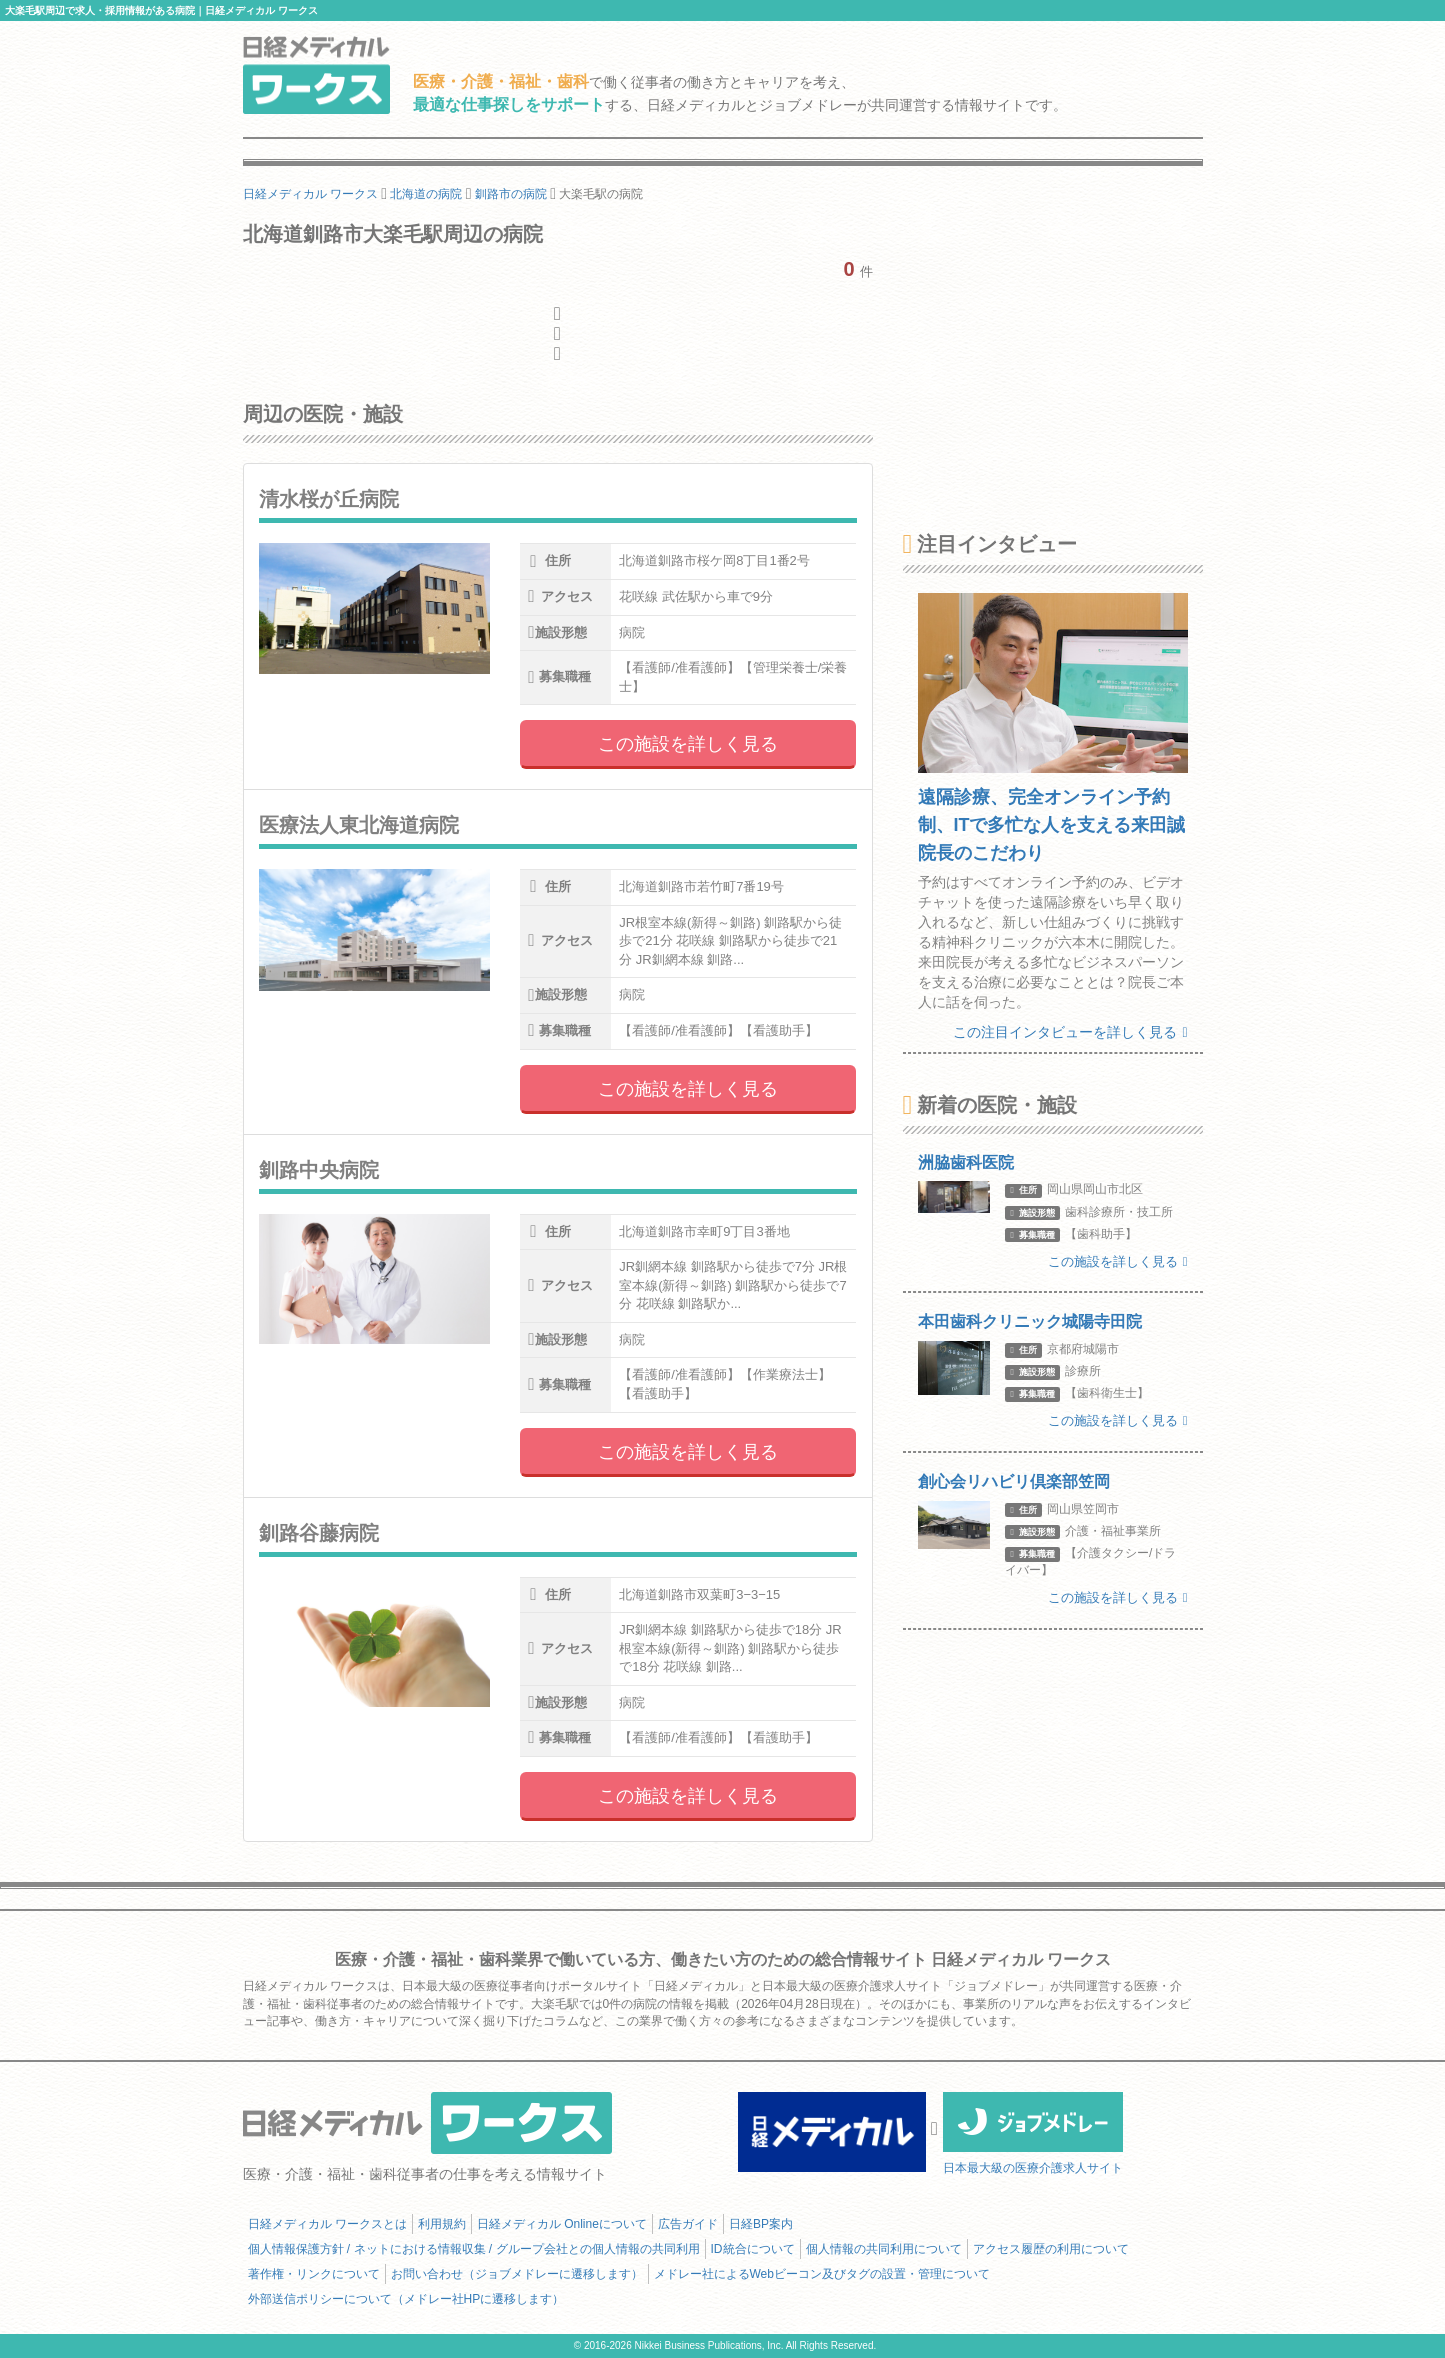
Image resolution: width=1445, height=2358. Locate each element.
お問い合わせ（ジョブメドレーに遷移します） (517, 2274)
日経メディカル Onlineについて (562, 2224)
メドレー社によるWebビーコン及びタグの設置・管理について (822, 2274)
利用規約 (442, 2224)
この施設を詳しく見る (688, 744)
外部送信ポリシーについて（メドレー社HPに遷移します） (406, 2299)
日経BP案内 (761, 2224)
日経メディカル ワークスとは (327, 2224)
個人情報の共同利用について (884, 2249)
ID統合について (753, 2249)
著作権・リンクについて (314, 2274)
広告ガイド (688, 2224)
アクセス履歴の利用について (1051, 2249)
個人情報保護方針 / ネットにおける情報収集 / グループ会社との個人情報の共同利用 (474, 2249)
